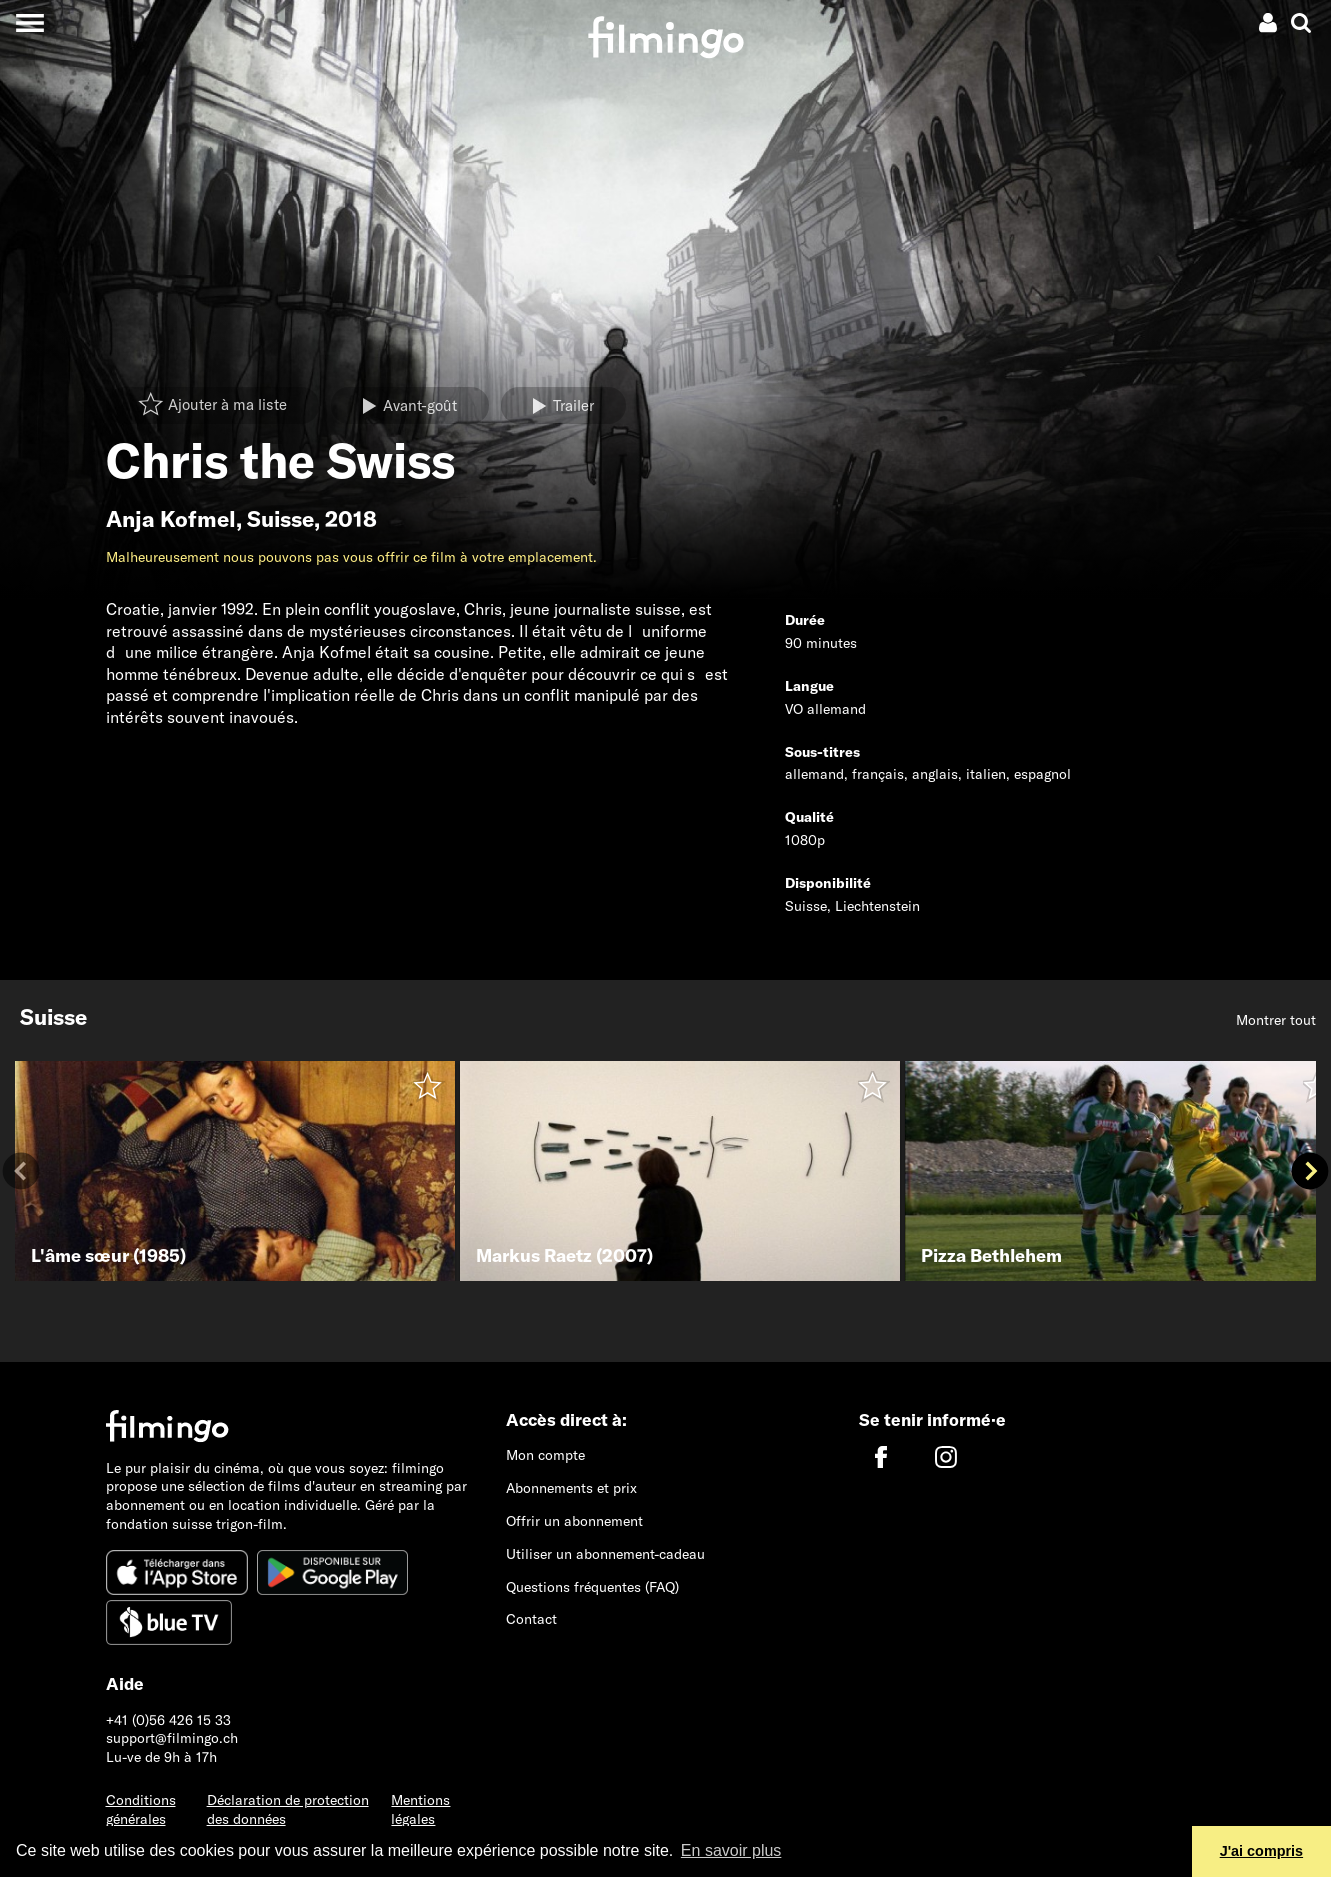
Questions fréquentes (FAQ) (592, 1587)
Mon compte (545, 1455)
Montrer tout (1276, 1020)
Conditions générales (141, 1809)
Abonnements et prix (571, 1488)
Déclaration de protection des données (288, 1809)
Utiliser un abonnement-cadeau (605, 1554)
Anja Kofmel (171, 519)
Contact (531, 1619)
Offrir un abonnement (574, 1521)
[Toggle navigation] (29, 22)
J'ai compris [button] (1261, 1851)
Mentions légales (420, 1809)
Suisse (280, 519)
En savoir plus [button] (731, 1850)
